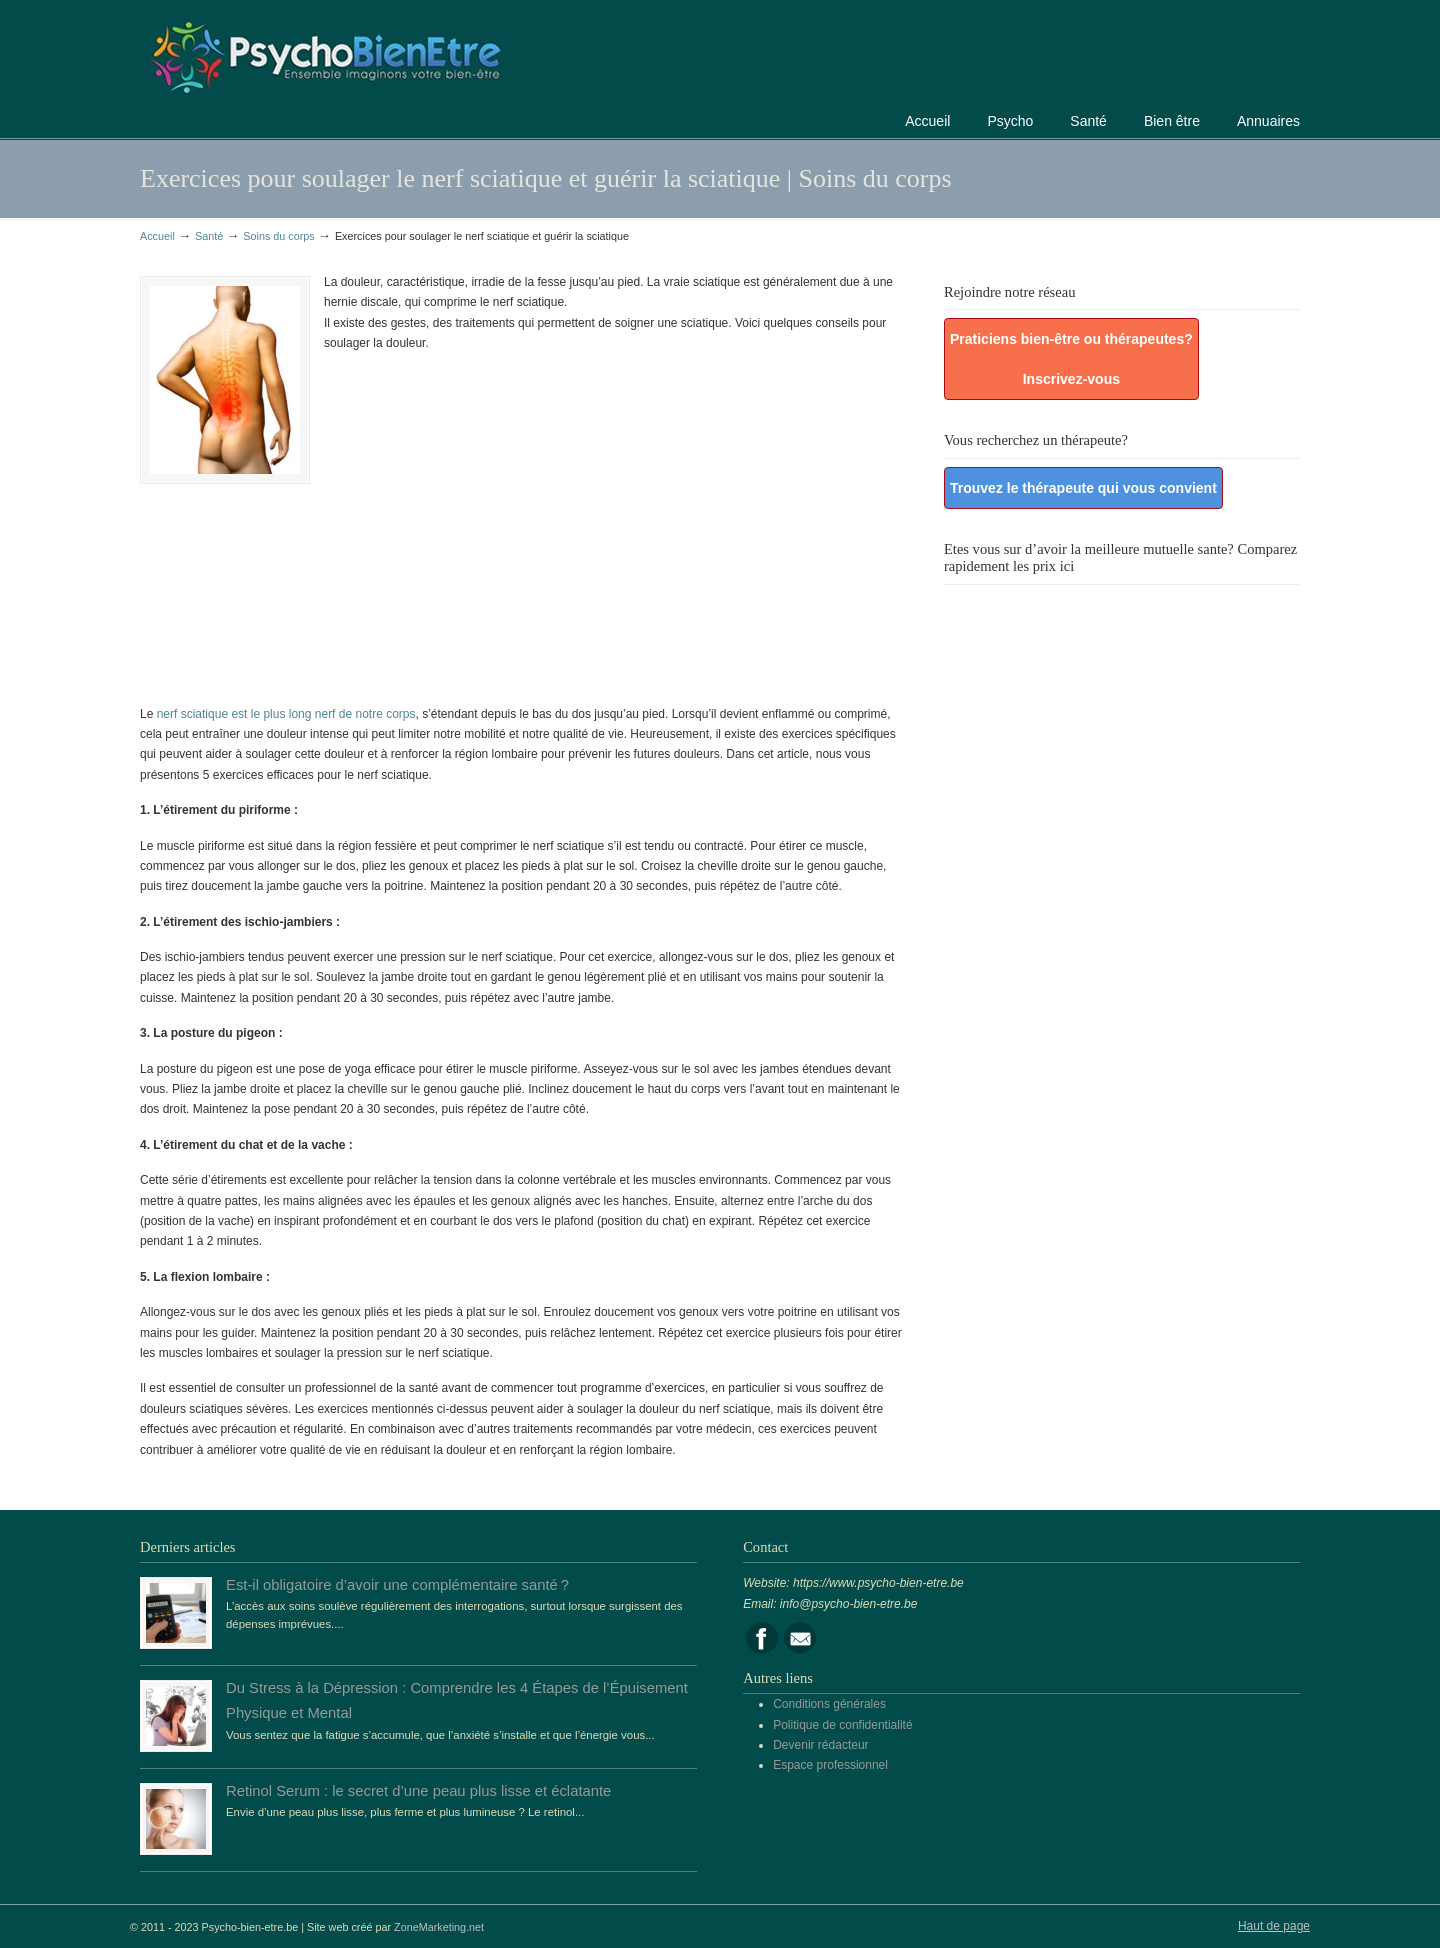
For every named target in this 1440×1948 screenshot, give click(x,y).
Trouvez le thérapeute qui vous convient (1083, 488)
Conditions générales (829, 1704)
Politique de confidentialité (842, 1725)
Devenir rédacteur (820, 1745)
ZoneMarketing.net (439, 1927)
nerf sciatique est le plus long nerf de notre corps (286, 714)
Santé (209, 236)
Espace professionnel (830, 1765)
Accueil (157, 236)
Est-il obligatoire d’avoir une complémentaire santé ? (397, 1585)
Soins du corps (278, 236)
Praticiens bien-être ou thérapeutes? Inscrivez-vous (1071, 359)
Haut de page (1274, 1926)
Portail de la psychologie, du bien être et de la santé (325, 54)
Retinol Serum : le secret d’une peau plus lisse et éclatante (418, 1791)
